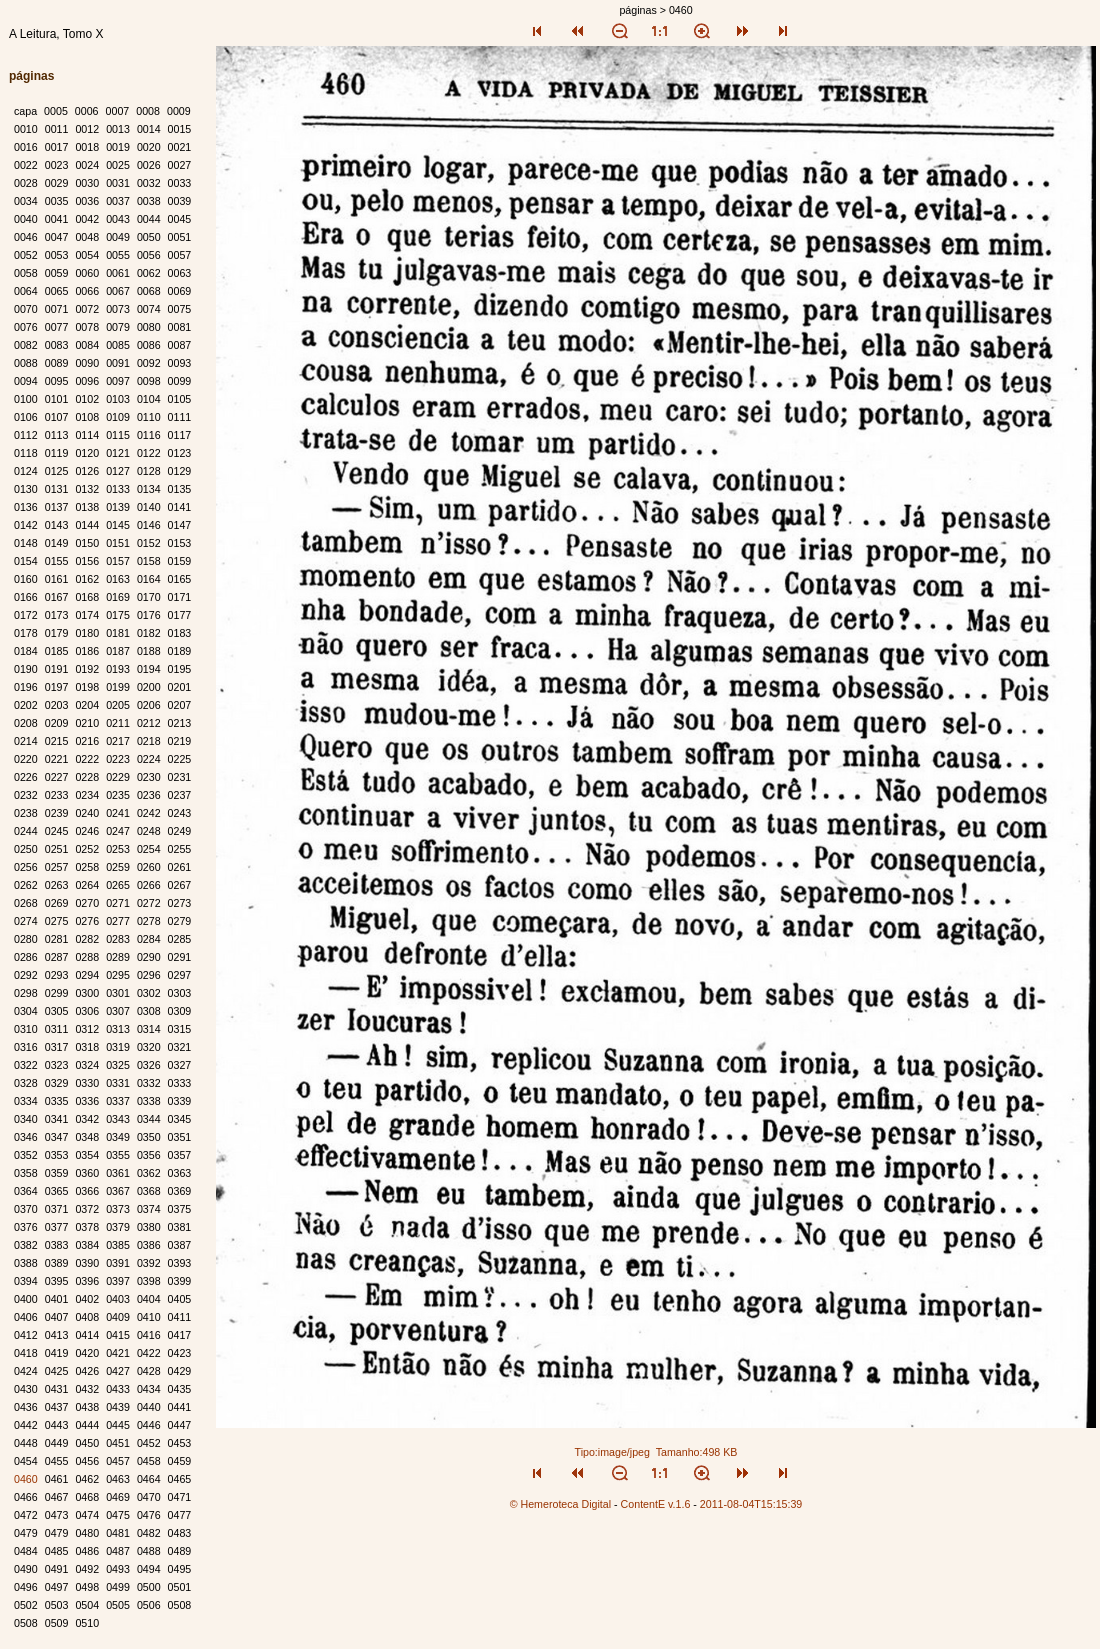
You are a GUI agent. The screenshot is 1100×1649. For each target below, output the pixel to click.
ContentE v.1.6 (656, 1504)
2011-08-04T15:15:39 (751, 1504)
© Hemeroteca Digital (560, 1504)
